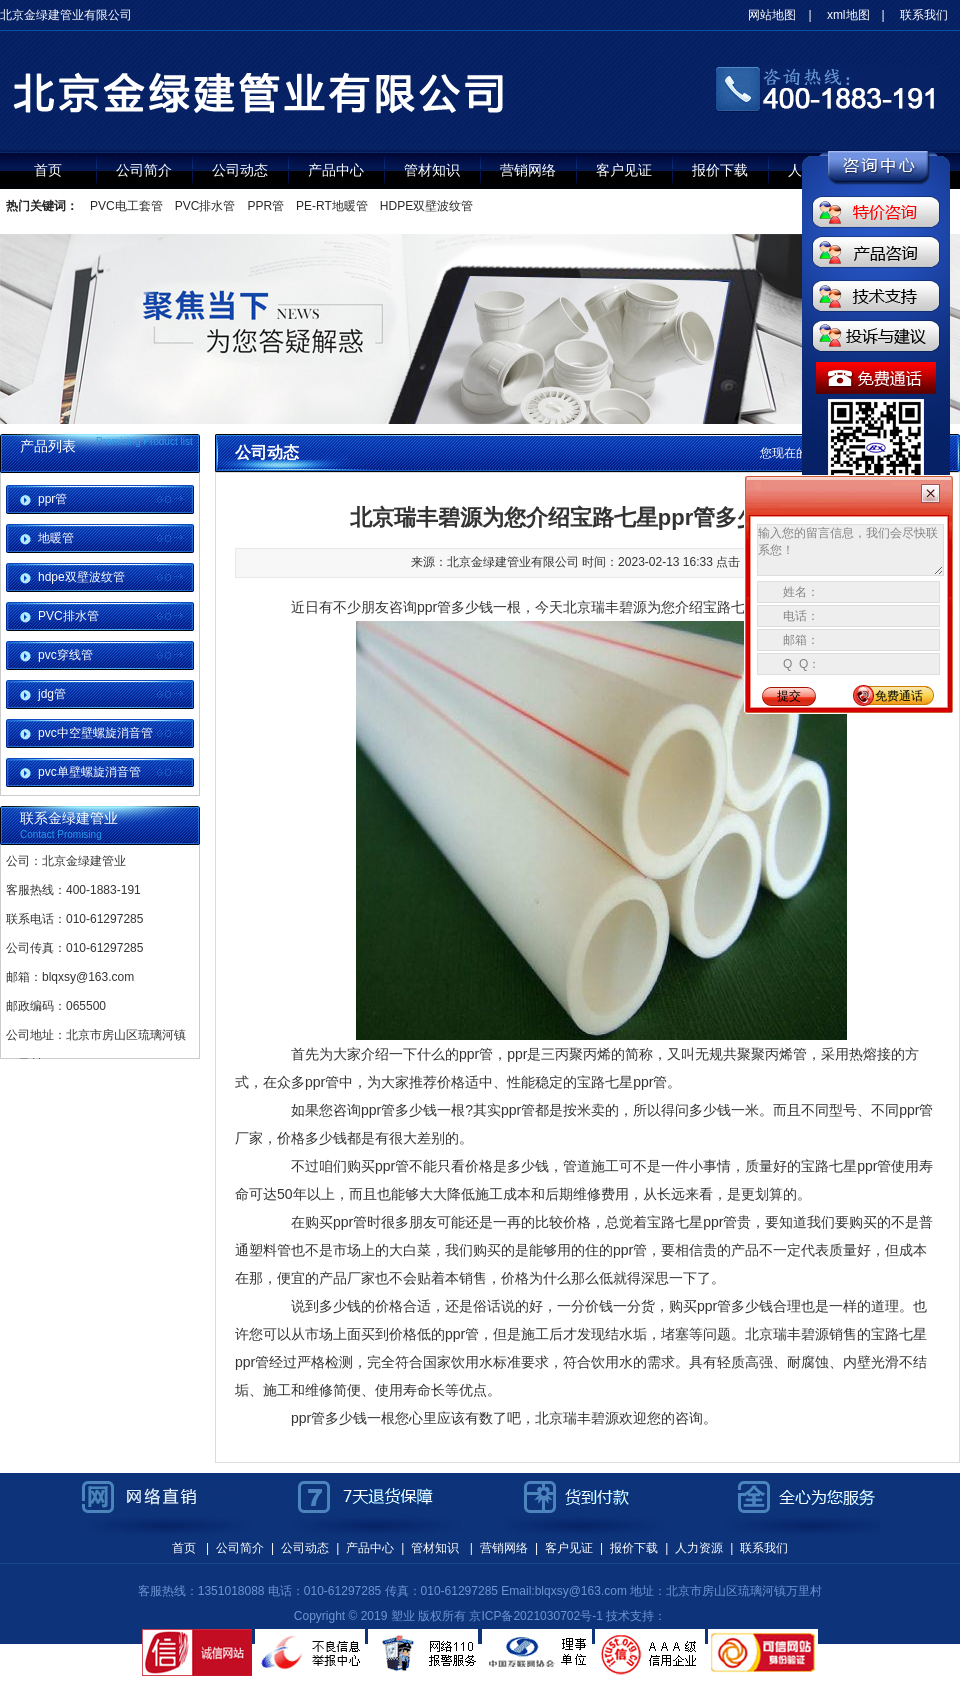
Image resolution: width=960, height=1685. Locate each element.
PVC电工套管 (126, 206)
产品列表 (48, 446)
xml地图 (848, 15)
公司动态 (240, 170)
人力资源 (699, 1548)
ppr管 (52, 499)
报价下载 (720, 170)
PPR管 (265, 206)
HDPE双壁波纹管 (426, 206)
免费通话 (899, 696)
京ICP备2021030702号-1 (535, 1616)
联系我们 (924, 15)
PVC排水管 (205, 206)
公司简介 (144, 170)
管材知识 (432, 170)
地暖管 (56, 538)
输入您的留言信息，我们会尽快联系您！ (850, 550)
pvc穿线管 (65, 655)
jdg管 (52, 694)
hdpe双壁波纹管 (81, 577)
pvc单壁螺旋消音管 (89, 772)
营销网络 (528, 170)
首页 (48, 170)
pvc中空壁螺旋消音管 (95, 733)
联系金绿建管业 (69, 818)
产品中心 (336, 170)
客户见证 (624, 170)
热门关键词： (42, 206)
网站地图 (772, 15)
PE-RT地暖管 (332, 206)
